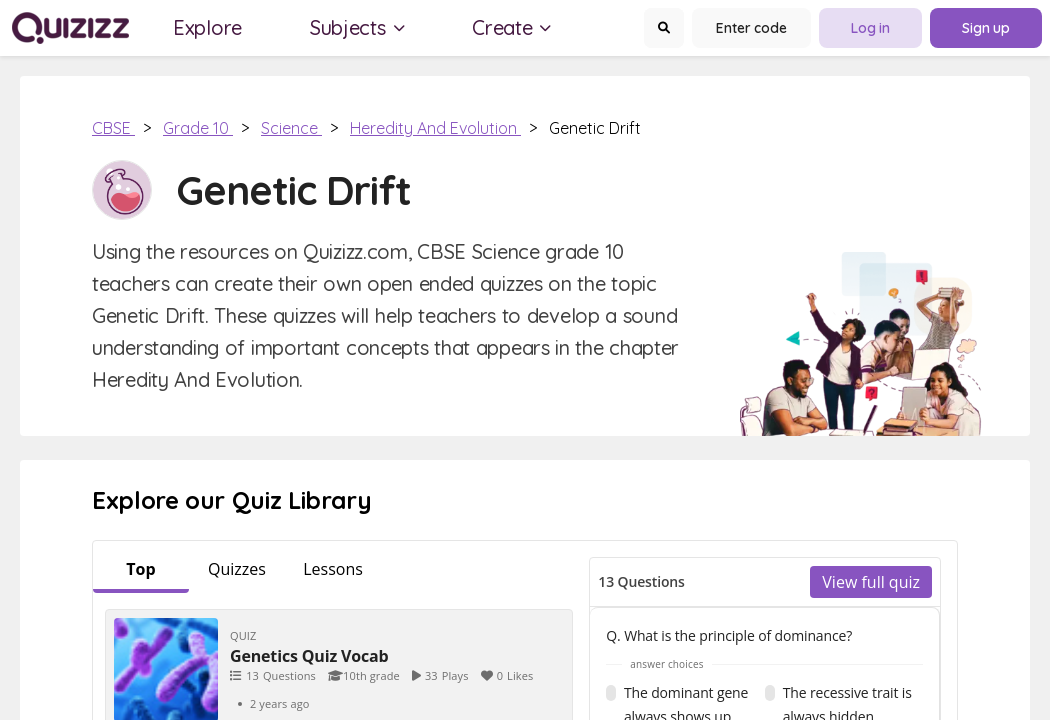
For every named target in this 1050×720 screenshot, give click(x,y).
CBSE (113, 128)
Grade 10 (198, 128)
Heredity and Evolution (435, 128)
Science (291, 128)
